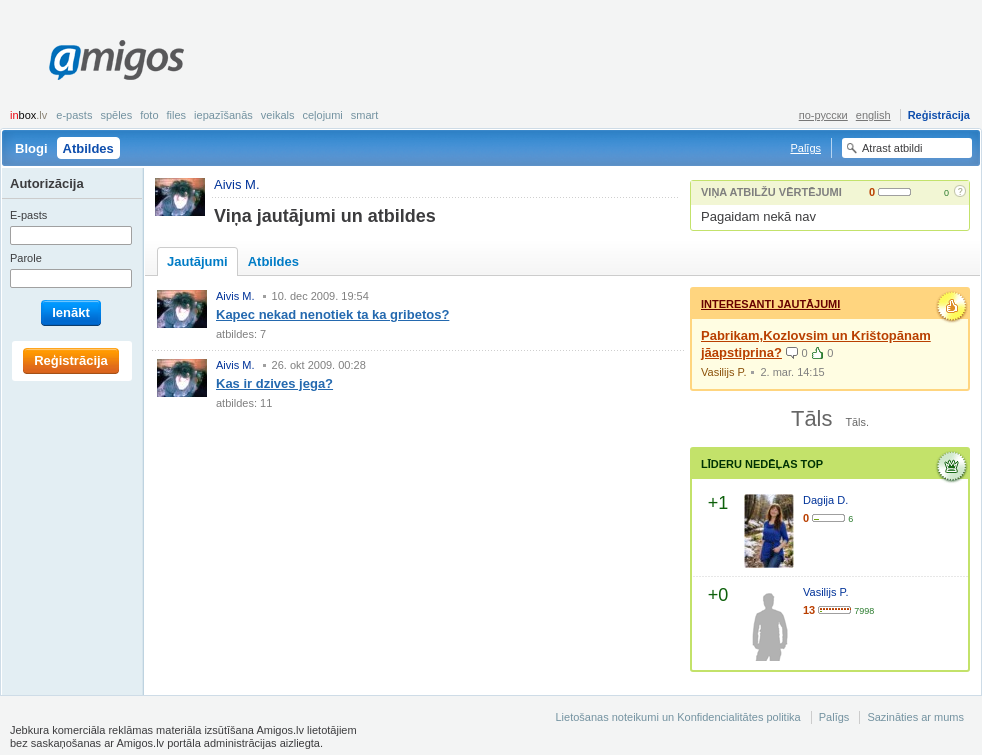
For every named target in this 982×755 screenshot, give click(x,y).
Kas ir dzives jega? (274, 383)
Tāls (811, 418)
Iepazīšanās (223, 115)
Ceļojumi (322, 115)
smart (365, 115)
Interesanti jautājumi (770, 304)
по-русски (823, 115)
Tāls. (857, 422)
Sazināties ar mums (915, 717)
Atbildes (88, 148)
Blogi (31, 148)
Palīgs (805, 148)
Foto (149, 115)
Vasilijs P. (723, 372)
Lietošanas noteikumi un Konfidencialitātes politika (677, 717)
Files (177, 115)
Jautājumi (197, 261)
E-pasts (74, 115)
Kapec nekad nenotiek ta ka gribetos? (332, 314)
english (873, 115)
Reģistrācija (939, 115)
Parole (26, 258)
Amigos (116, 60)
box (28, 115)
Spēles (116, 115)
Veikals (278, 115)
